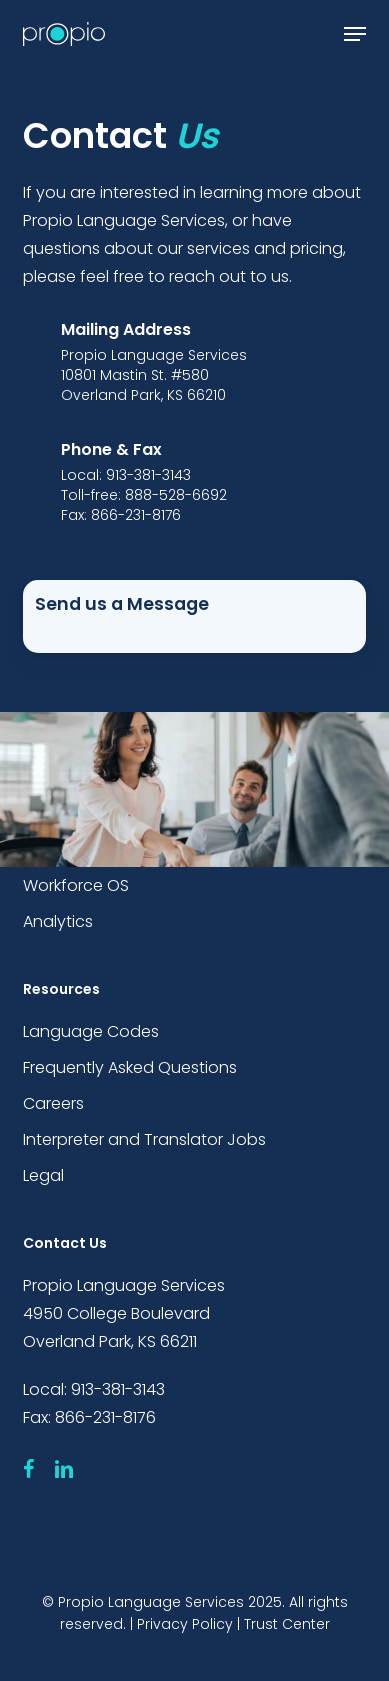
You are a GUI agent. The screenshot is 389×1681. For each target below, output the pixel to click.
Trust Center (287, 1624)
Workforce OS (76, 885)
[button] (355, 34)
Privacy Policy (185, 1624)
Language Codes (91, 1031)
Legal (43, 1175)
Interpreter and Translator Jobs (144, 1139)
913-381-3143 (118, 1389)
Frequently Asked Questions (130, 1067)
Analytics (58, 921)
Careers (53, 1103)
